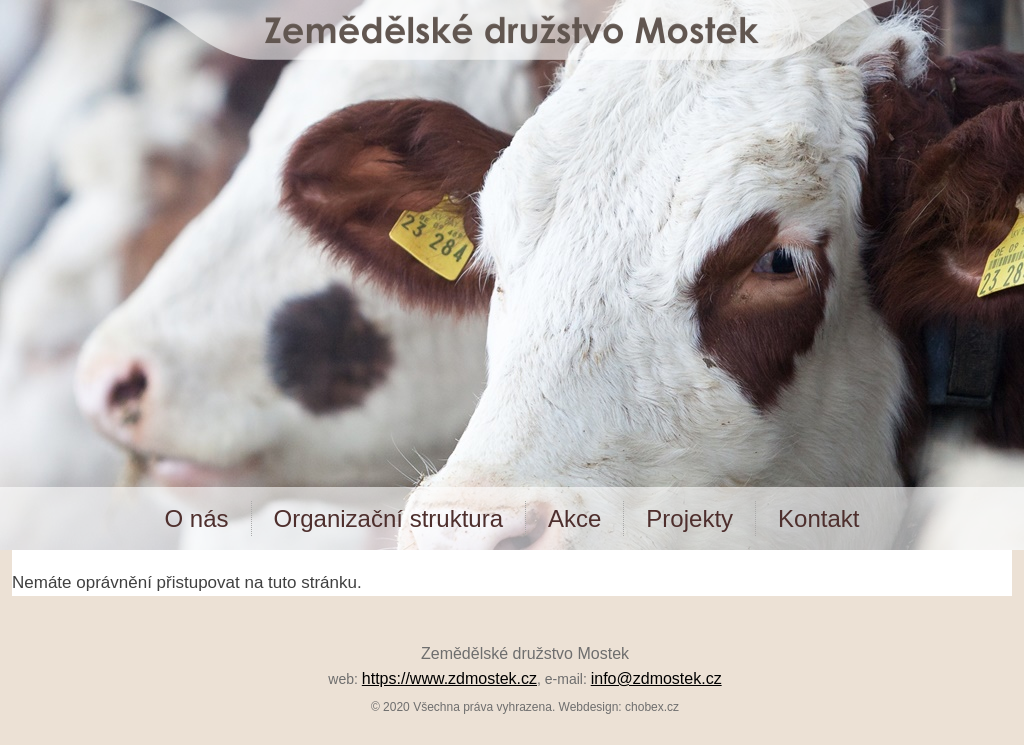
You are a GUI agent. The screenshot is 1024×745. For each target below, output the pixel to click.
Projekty (689, 518)
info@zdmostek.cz (656, 678)
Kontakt (818, 518)
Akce (574, 518)
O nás (197, 518)
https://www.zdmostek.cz (449, 678)
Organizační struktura (388, 518)
